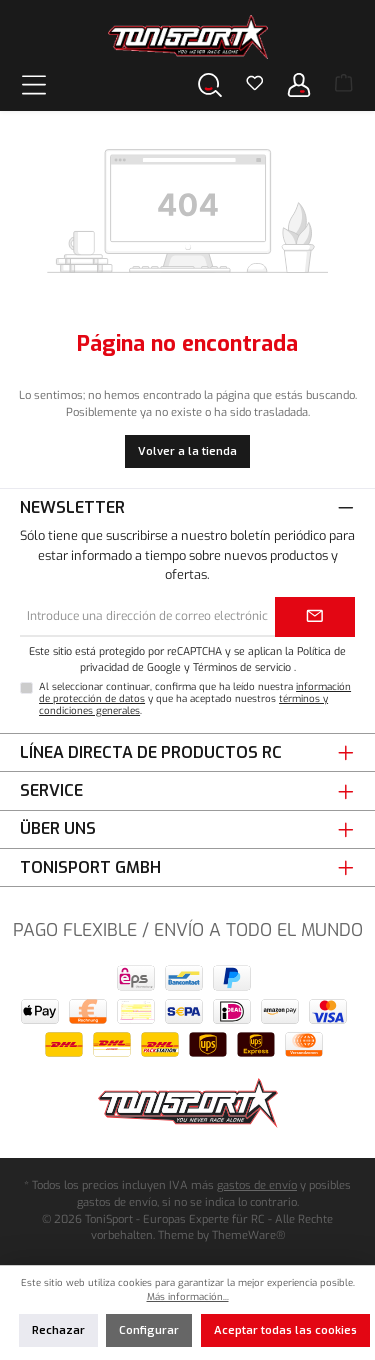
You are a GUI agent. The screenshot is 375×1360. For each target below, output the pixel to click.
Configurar (149, 1330)
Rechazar (58, 1330)
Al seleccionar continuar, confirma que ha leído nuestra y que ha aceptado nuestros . (195, 698)
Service (51, 790)
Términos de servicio (242, 667)
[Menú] (34, 84)
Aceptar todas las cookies (285, 1330)
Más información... (188, 1296)
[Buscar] (210, 84)
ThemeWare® (248, 1235)
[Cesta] (344, 85)
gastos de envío (257, 1185)
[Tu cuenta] (299, 84)
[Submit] (315, 617)
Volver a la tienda (187, 451)
